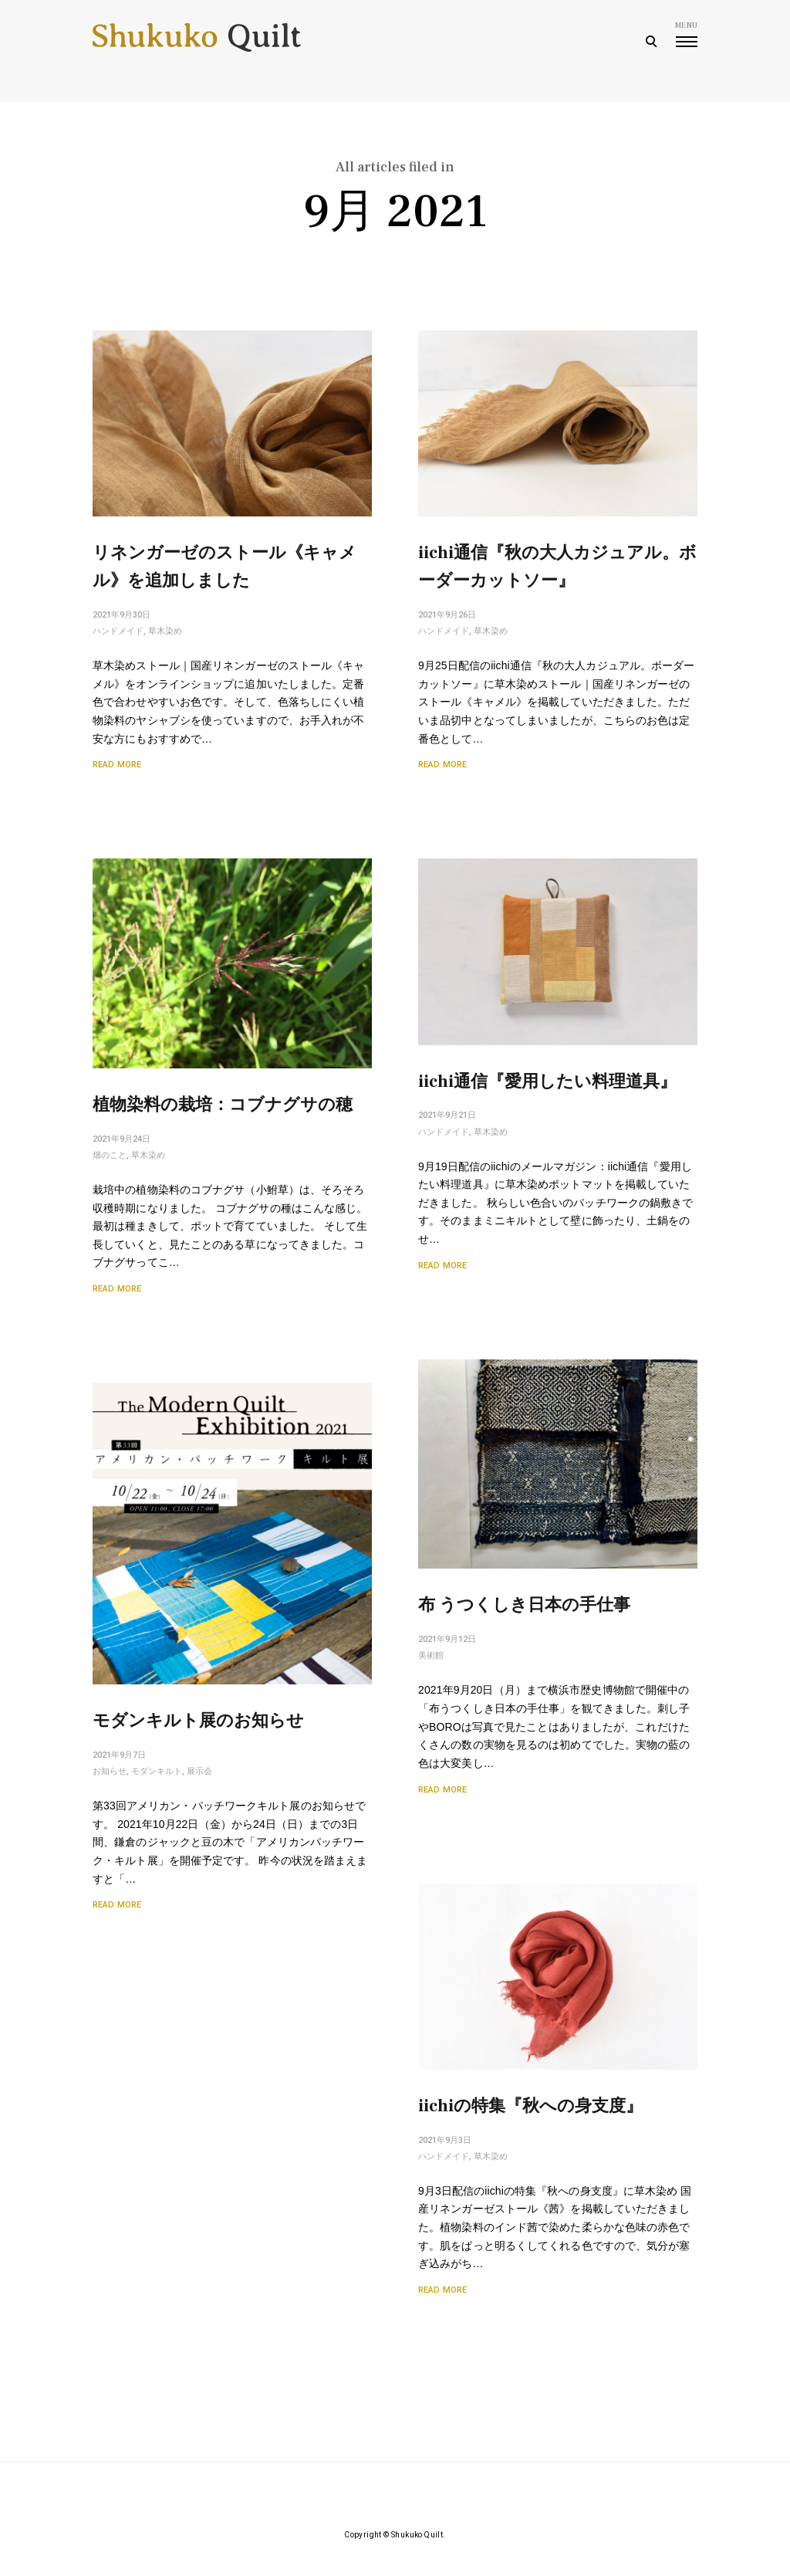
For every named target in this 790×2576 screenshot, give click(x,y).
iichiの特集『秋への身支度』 (531, 2117)
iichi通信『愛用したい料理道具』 (547, 1081)
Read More (117, 765)
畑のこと (110, 1155)
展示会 (199, 1772)
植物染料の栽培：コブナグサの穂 (223, 1104)
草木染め (165, 631)
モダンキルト (157, 1772)
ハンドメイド (118, 631)
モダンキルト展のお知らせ (198, 1722)
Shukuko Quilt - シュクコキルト (197, 42)
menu (686, 33)
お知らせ (110, 1772)
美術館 (431, 1655)
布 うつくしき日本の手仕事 (524, 1605)
